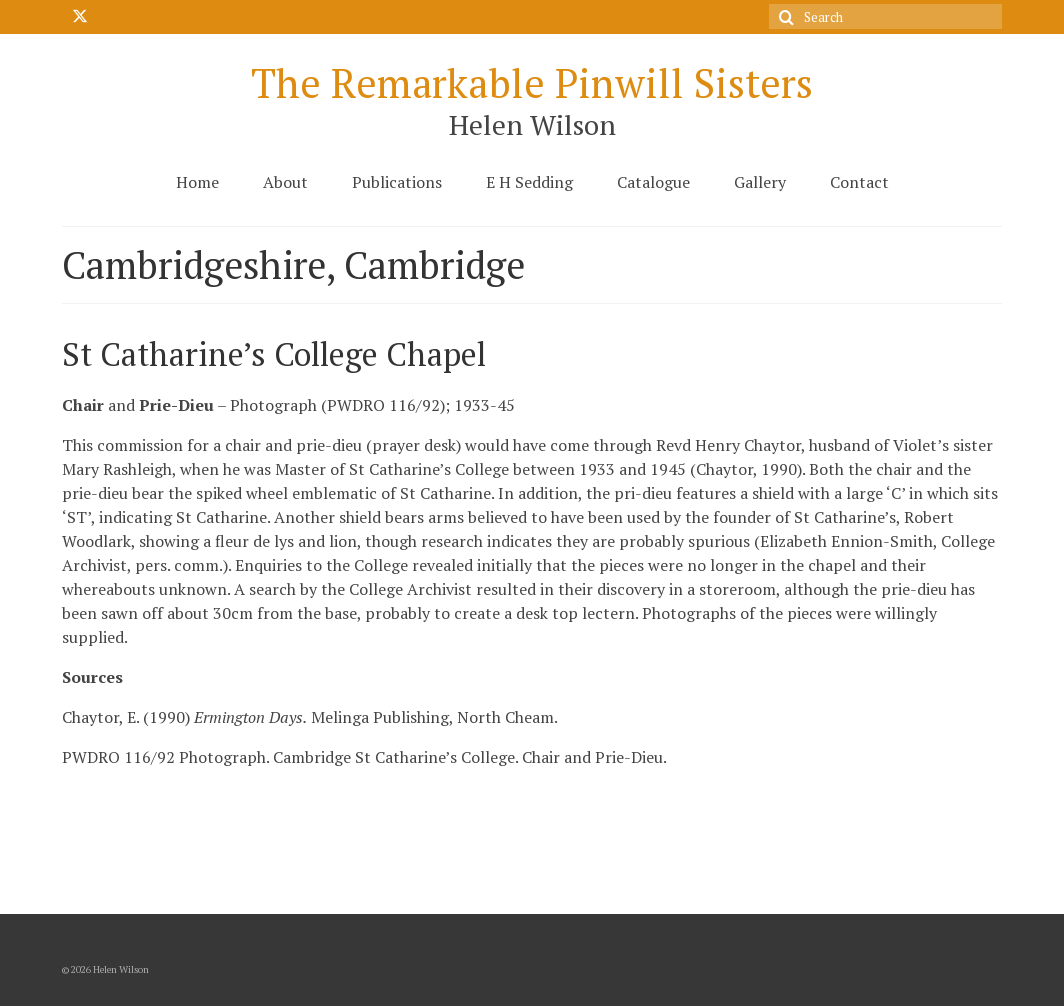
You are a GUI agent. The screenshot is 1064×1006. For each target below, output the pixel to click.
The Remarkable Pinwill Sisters (532, 82)
